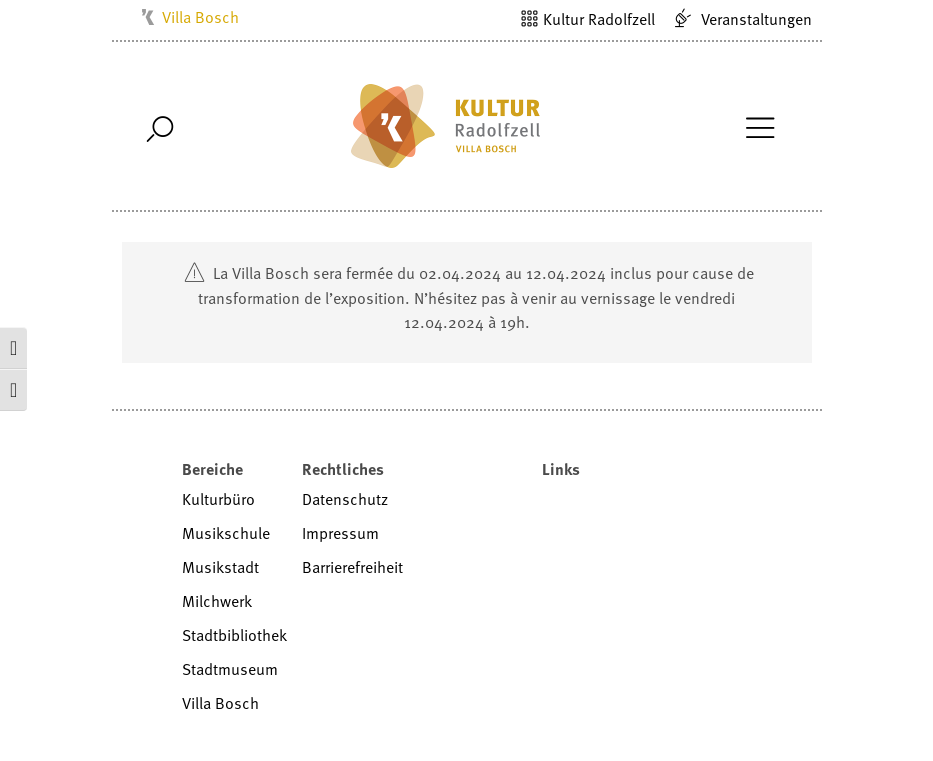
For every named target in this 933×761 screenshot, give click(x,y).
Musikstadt (220, 567)
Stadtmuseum (230, 669)
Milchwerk (217, 601)
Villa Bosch (200, 17)
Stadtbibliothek (234, 635)
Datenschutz (345, 499)
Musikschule (226, 533)
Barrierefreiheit (352, 567)
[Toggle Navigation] (760, 126)
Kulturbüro (218, 499)
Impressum (340, 533)
